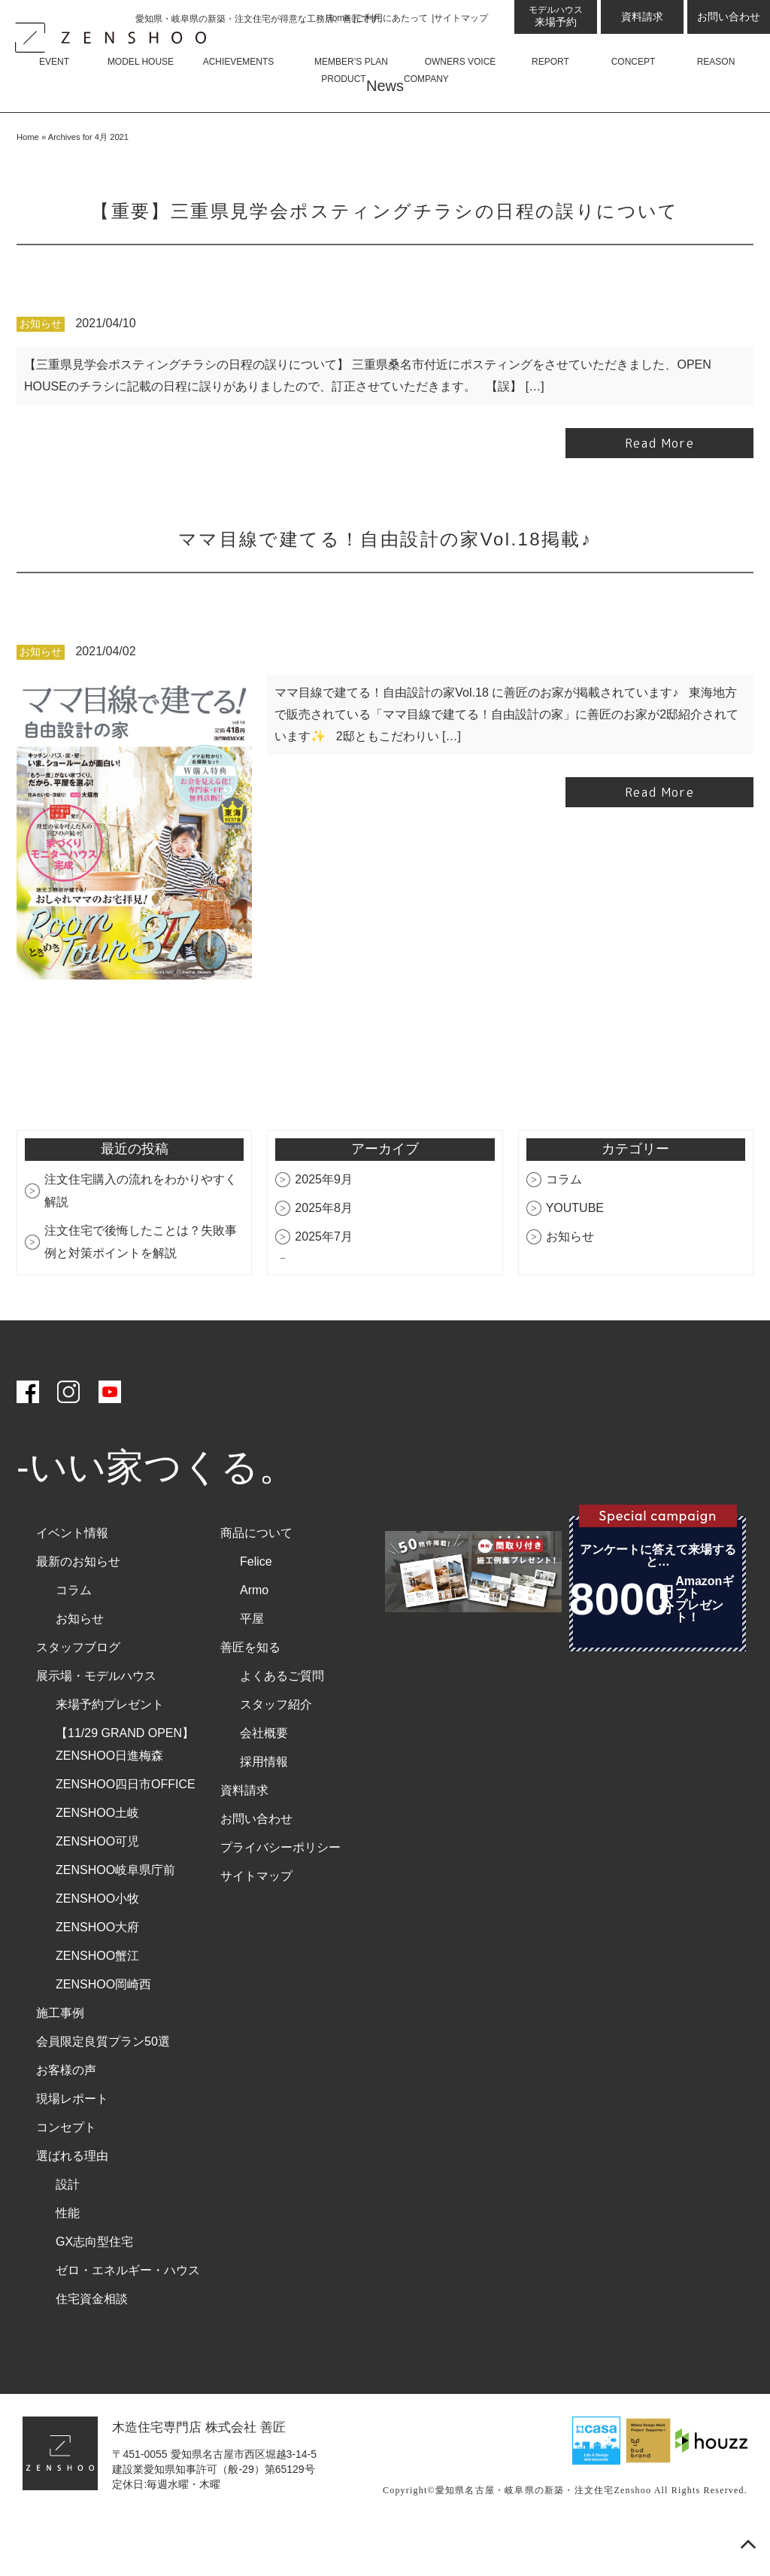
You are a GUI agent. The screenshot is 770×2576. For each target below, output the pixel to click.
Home (338, 18)
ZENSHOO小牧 (97, 1943)
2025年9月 (324, 1223)
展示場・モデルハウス (96, 1720)
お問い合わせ (728, 17)
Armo (254, 1634)
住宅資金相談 (92, 2343)
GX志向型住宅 (94, 2286)
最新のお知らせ (78, 1605)
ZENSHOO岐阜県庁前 (115, 1914)
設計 (68, 2228)
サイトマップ (461, 18)
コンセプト (66, 2171)
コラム (564, 1223)
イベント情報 (72, 1577)
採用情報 (264, 1806)
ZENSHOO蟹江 (97, 2000)
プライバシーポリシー (280, 1891)
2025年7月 (324, 1280)
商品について (256, 1577)
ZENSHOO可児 (97, 1885)
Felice (256, 1605)
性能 (68, 2257)
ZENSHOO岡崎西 (103, 2028)
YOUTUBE (575, 1252)
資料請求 (642, 17)
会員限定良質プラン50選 (103, 2085)
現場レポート (72, 2143)
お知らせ (41, 369)
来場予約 (555, 16)
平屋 (252, 1663)
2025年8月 (324, 1252)
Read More (659, 488)
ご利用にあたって (392, 18)
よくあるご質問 (282, 1720)
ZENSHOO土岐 (97, 1857)
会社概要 (264, 1777)
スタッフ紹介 (276, 1748)
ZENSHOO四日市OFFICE (126, 1828)
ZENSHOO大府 (97, 1971)
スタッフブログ (78, 1691)
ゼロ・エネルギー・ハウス (128, 2314)
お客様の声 (66, 2114)
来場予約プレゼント (110, 1748)
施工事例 (60, 2057)
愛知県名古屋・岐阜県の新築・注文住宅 (524, 2535)
